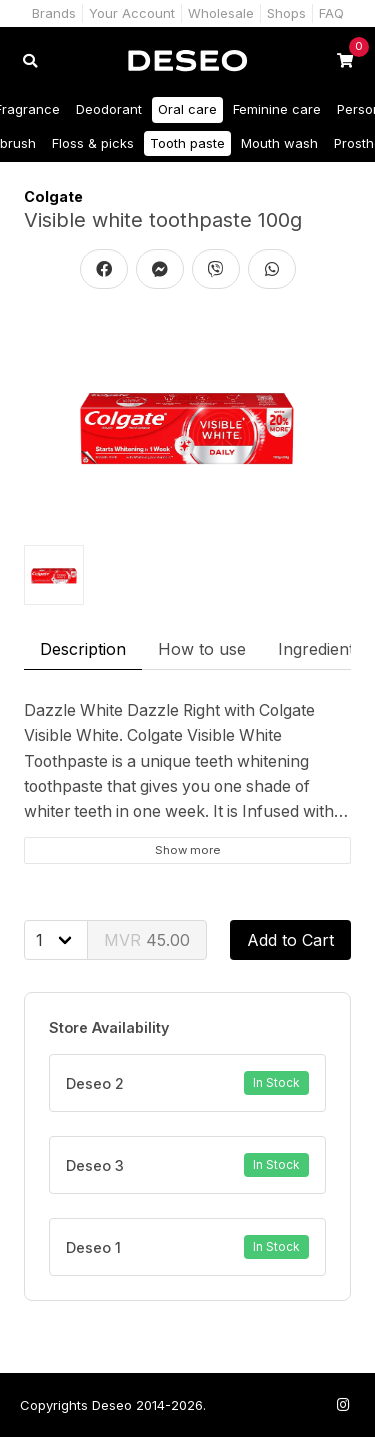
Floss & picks (93, 143)
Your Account (132, 13)
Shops (286, 13)
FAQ (331, 13)
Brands (54, 13)
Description (83, 649)
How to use (202, 649)
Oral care (187, 109)
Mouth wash (279, 143)
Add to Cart (290, 940)
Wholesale (221, 13)
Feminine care (277, 109)
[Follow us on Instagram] (343, 1404)
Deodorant (109, 109)
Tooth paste (187, 143)
